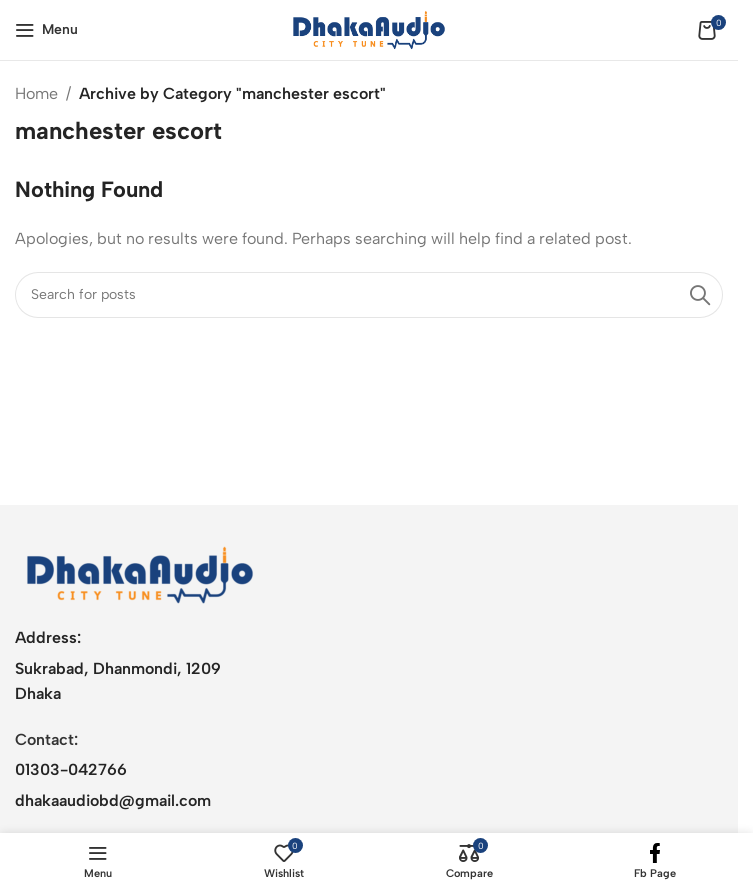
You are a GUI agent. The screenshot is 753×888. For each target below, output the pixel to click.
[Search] (369, 295)
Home (36, 93)
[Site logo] (369, 28)
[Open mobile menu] (46, 30)
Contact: (46, 739)
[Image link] (140, 573)
